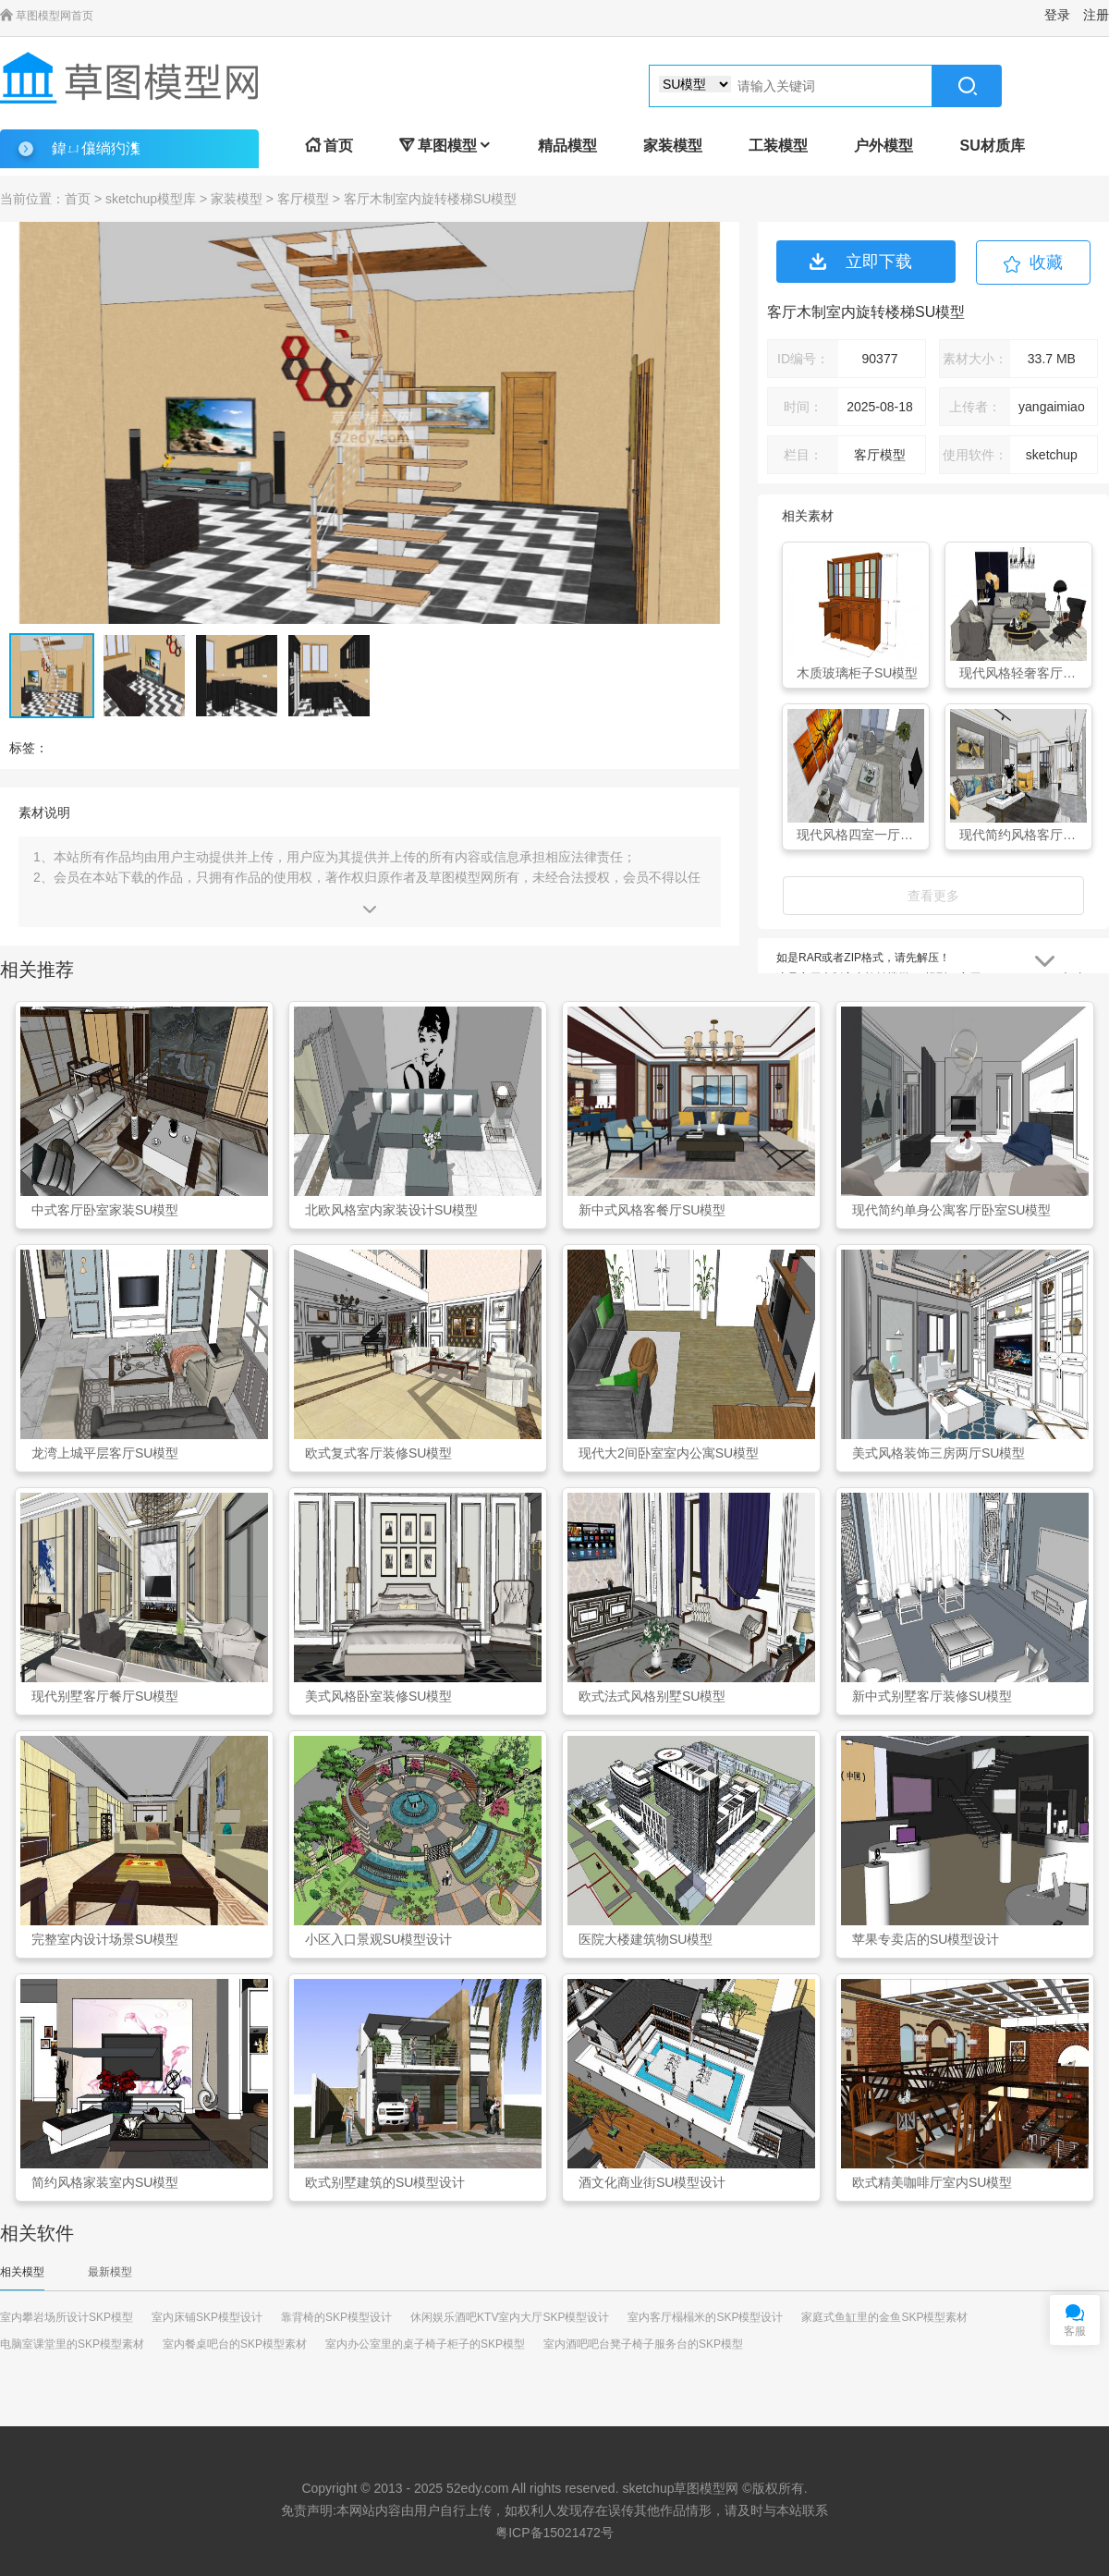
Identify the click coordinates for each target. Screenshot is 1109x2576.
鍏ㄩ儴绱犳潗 (96, 148)
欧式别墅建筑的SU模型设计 (385, 2182)
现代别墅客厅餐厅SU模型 (104, 1696)
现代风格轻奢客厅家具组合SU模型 (1023, 672)
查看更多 (933, 895)
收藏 (1046, 262)
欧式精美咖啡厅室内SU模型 (932, 2182)
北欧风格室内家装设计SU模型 (391, 1210)
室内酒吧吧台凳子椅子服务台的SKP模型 (643, 2344)
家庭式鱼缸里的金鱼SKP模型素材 (884, 2317)
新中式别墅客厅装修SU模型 (932, 1696)
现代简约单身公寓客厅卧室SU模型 (951, 1210)
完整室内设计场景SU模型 (104, 1939)
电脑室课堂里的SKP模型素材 (72, 2344)
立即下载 (861, 261)
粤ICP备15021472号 (554, 2532)
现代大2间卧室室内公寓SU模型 (669, 1453)
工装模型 (778, 145)
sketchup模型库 (150, 198)
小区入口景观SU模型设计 (378, 1939)
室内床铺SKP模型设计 (207, 2317)
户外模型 (883, 145)
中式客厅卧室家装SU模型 (104, 1210)
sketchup (648, 2488)
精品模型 (567, 145)
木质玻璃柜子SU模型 (857, 672)
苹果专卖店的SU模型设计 (925, 1939)
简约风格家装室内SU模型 (104, 2182)
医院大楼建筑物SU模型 (646, 1939)
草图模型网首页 (46, 15)
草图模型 (445, 145)
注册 (1096, 14)
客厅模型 (303, 198)
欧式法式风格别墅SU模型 (652, 1696)
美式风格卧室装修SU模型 (378, 1696)
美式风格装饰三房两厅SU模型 (938, 1453)
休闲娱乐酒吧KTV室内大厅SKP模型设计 (509, 2317)
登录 (1057, 14)
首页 (329, 145)
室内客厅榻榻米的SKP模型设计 (705, 2317)
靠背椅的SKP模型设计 (336, 2317)
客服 (1075, 2331)
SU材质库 (991, 145)
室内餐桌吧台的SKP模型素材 (235, 2344)
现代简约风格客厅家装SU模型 (1023, 834)
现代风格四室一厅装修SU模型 (860, 834)
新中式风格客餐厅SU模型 (652, 1210)
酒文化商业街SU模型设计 (652, 2182)
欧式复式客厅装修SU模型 (378, 1453)
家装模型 (672, 145)
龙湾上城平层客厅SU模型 (104, 1453)
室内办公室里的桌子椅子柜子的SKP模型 (425, 2344)
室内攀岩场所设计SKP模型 (66, 2317)
